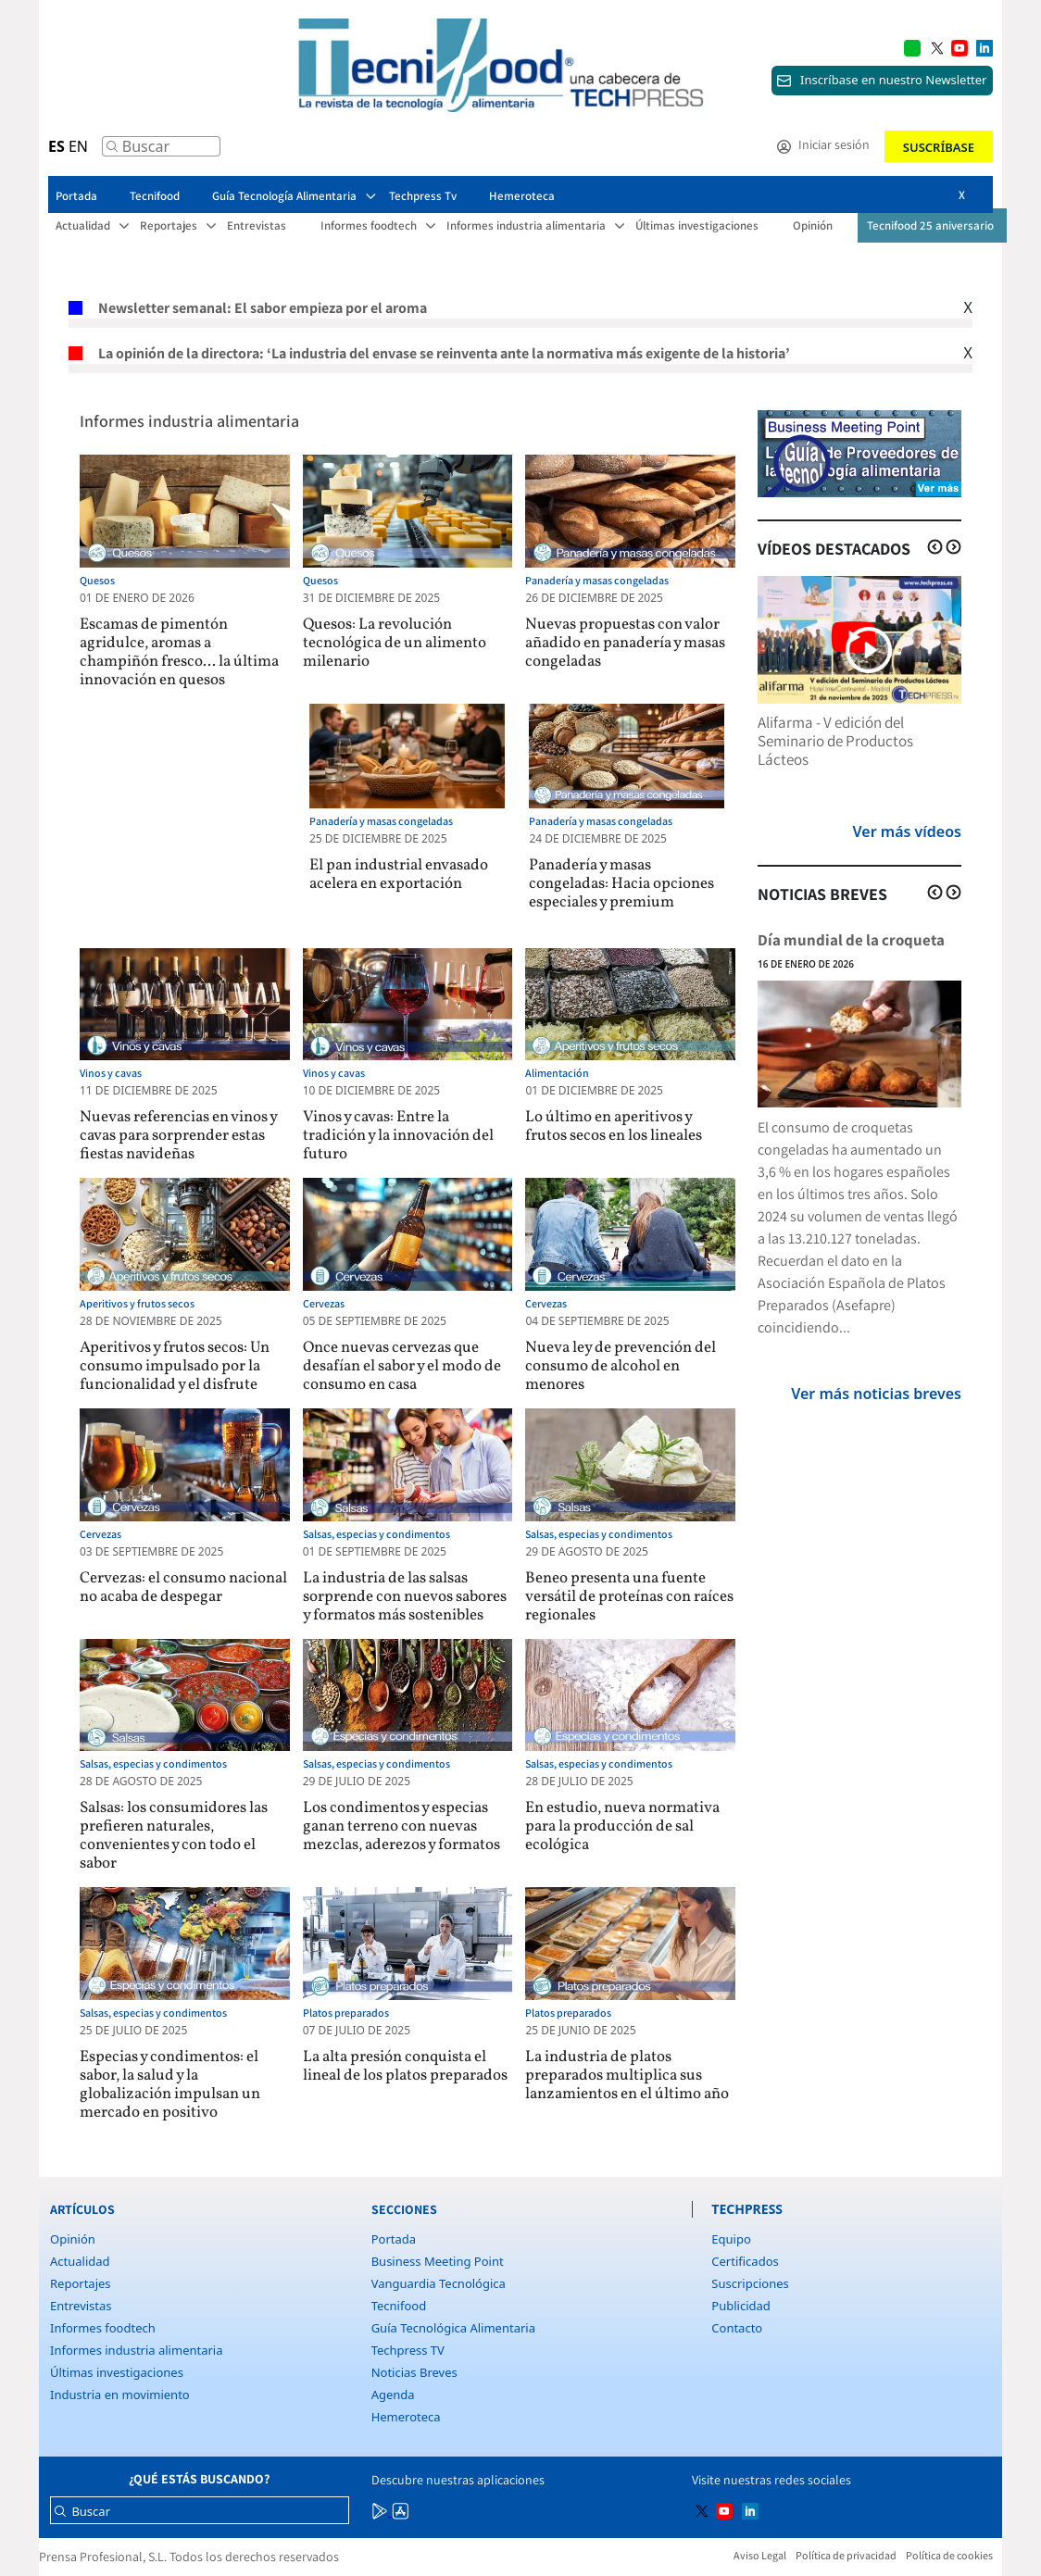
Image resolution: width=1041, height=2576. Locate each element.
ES (56, 146)
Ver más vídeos (907, 831)
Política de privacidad (846, 2555)
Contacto (736, 2328)
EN (78, 146)
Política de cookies (949, 2555)
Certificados (744, 2261)
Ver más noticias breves (876, 1393)
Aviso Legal (760, 2555)
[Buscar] (112, 151)
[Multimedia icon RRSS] (937, 46)
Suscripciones (749, 2283)
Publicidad (740, 2305)
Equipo (730, 2239)
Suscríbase (938, 147)
